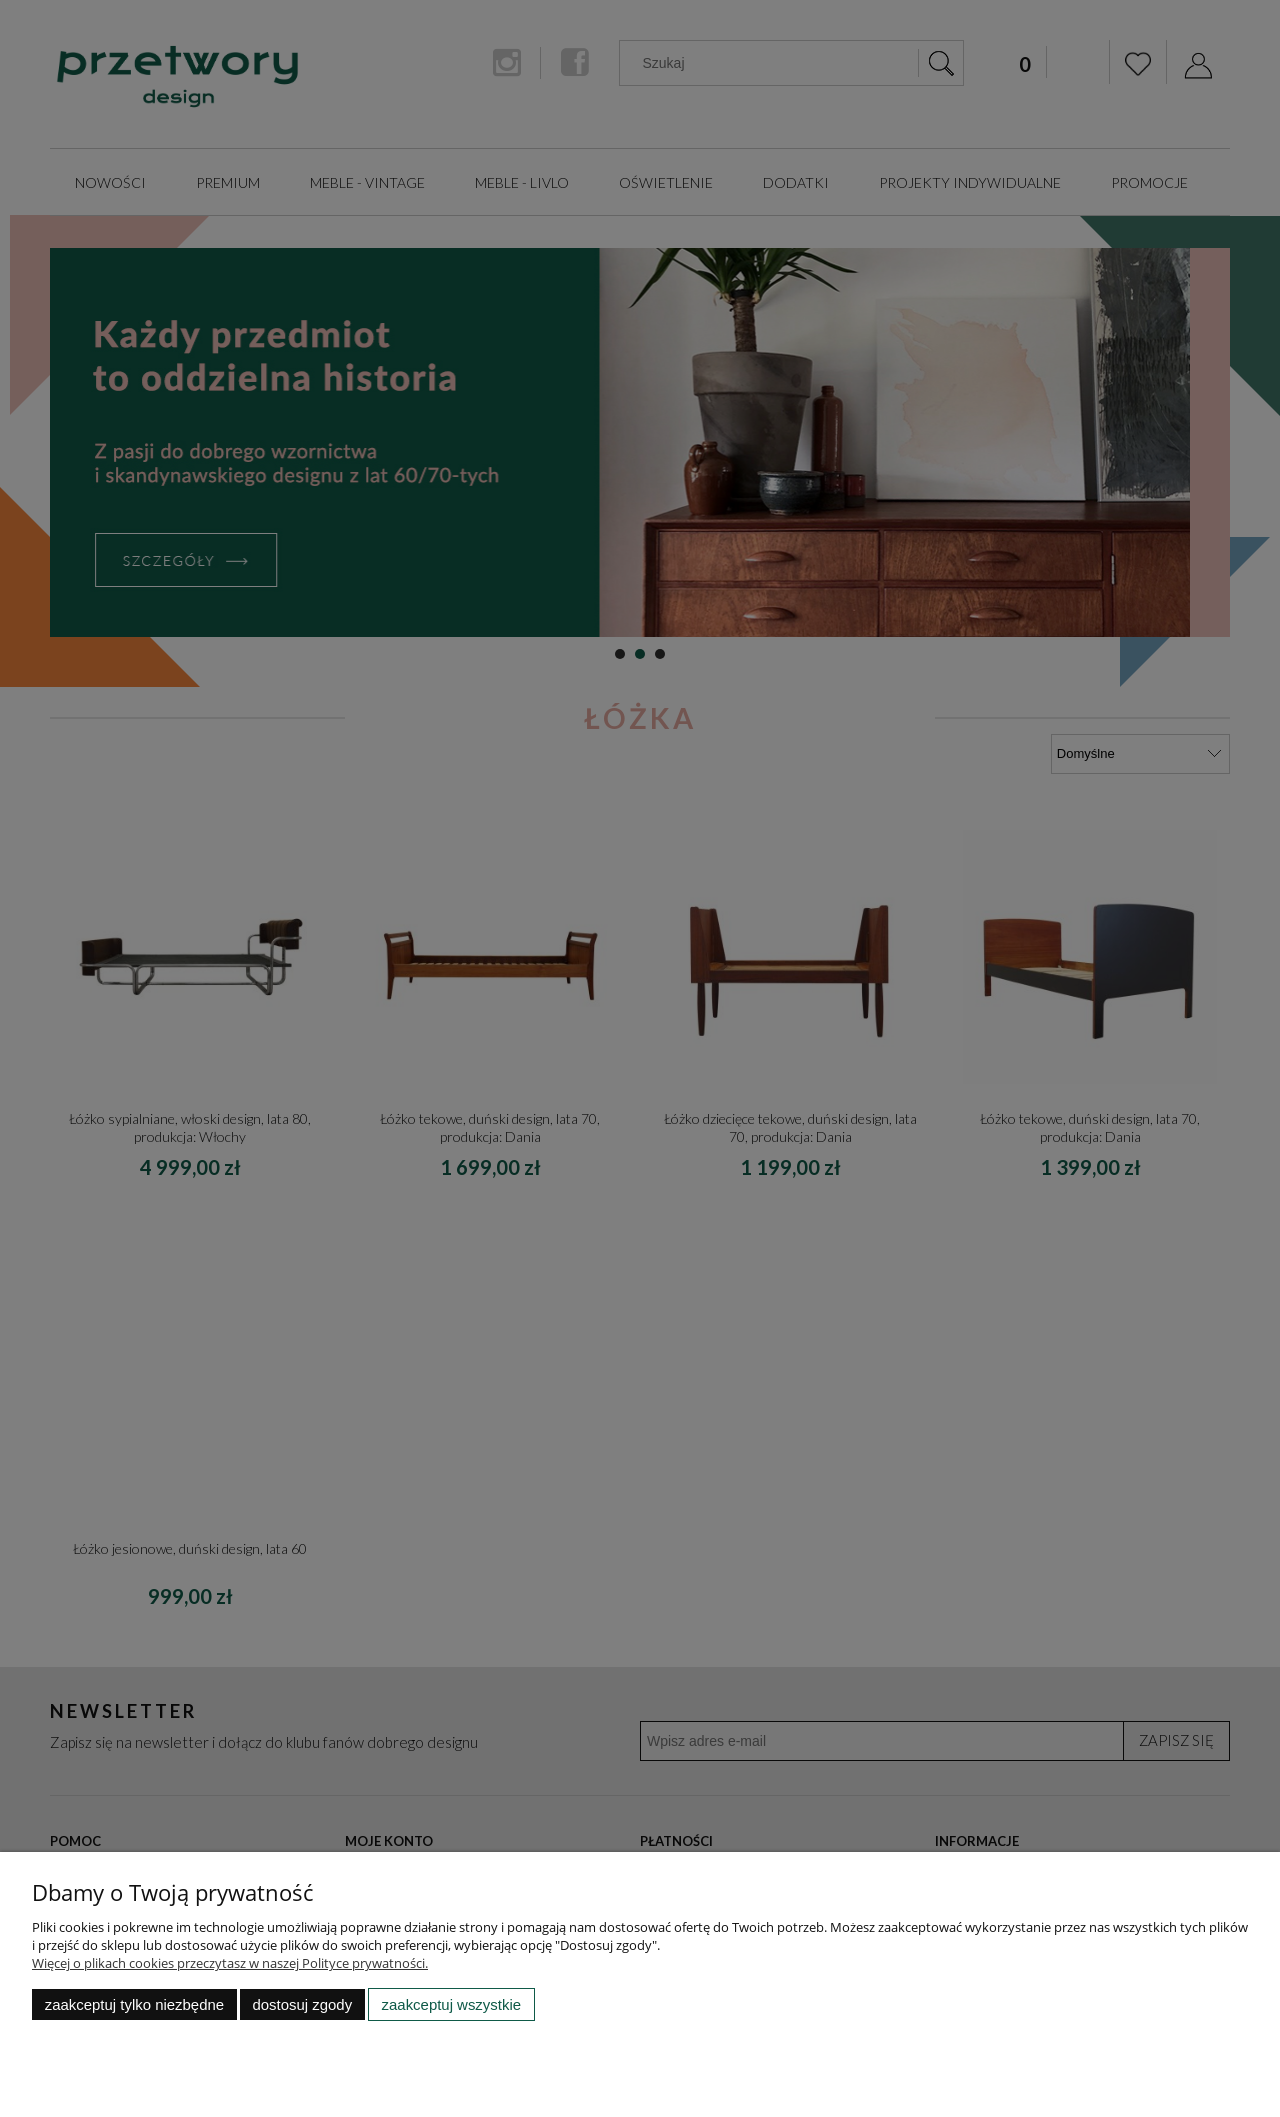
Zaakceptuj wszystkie (451, 2004)
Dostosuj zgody (302, 2004)
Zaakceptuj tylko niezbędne (134, 2004)
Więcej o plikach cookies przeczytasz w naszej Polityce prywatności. (230, 1963)
